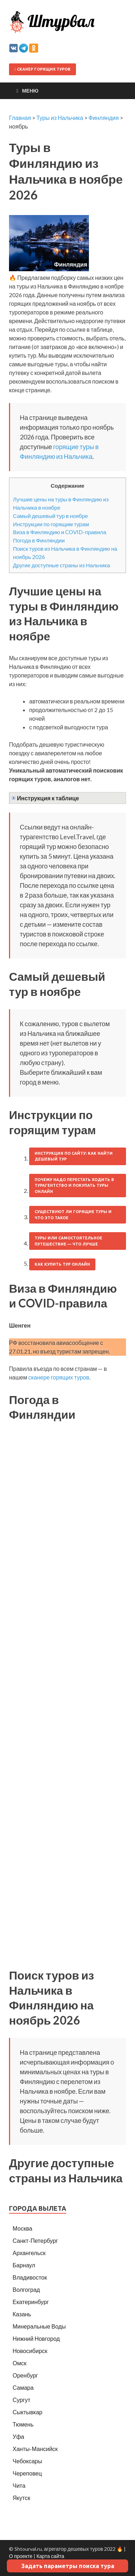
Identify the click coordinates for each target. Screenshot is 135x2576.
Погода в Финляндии (39, 540)
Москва (22, 2228)
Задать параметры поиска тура (67, 2566)
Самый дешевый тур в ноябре (50, 516)
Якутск (21, 2497)
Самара (23, 2387)
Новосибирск (30, 2350)
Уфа (18, 2436)
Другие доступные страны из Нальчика (61, 565)
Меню (30, 91)
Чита (19, 2485)
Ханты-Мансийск (35, 2448)
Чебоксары (27, 2461)
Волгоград (26, 2289)
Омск (19, 2363)
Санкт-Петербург (35, 2240)
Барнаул (24, 2265)
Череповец (27, 2473)
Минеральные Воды (39, 2326)
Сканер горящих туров (42, 69)
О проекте (20, 2556)
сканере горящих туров (58, 1377)
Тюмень (23, 2424)
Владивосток (30, 2277)
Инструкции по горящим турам (51, 524)
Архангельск (29, 2252)
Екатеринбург (31, 2301)
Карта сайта (50, 2556)
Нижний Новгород (36, 2338)
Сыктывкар (27, 2412)
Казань (22, 2314)
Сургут (21, 2399)
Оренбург (25, 2375)
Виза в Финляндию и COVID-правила (59, 532)
